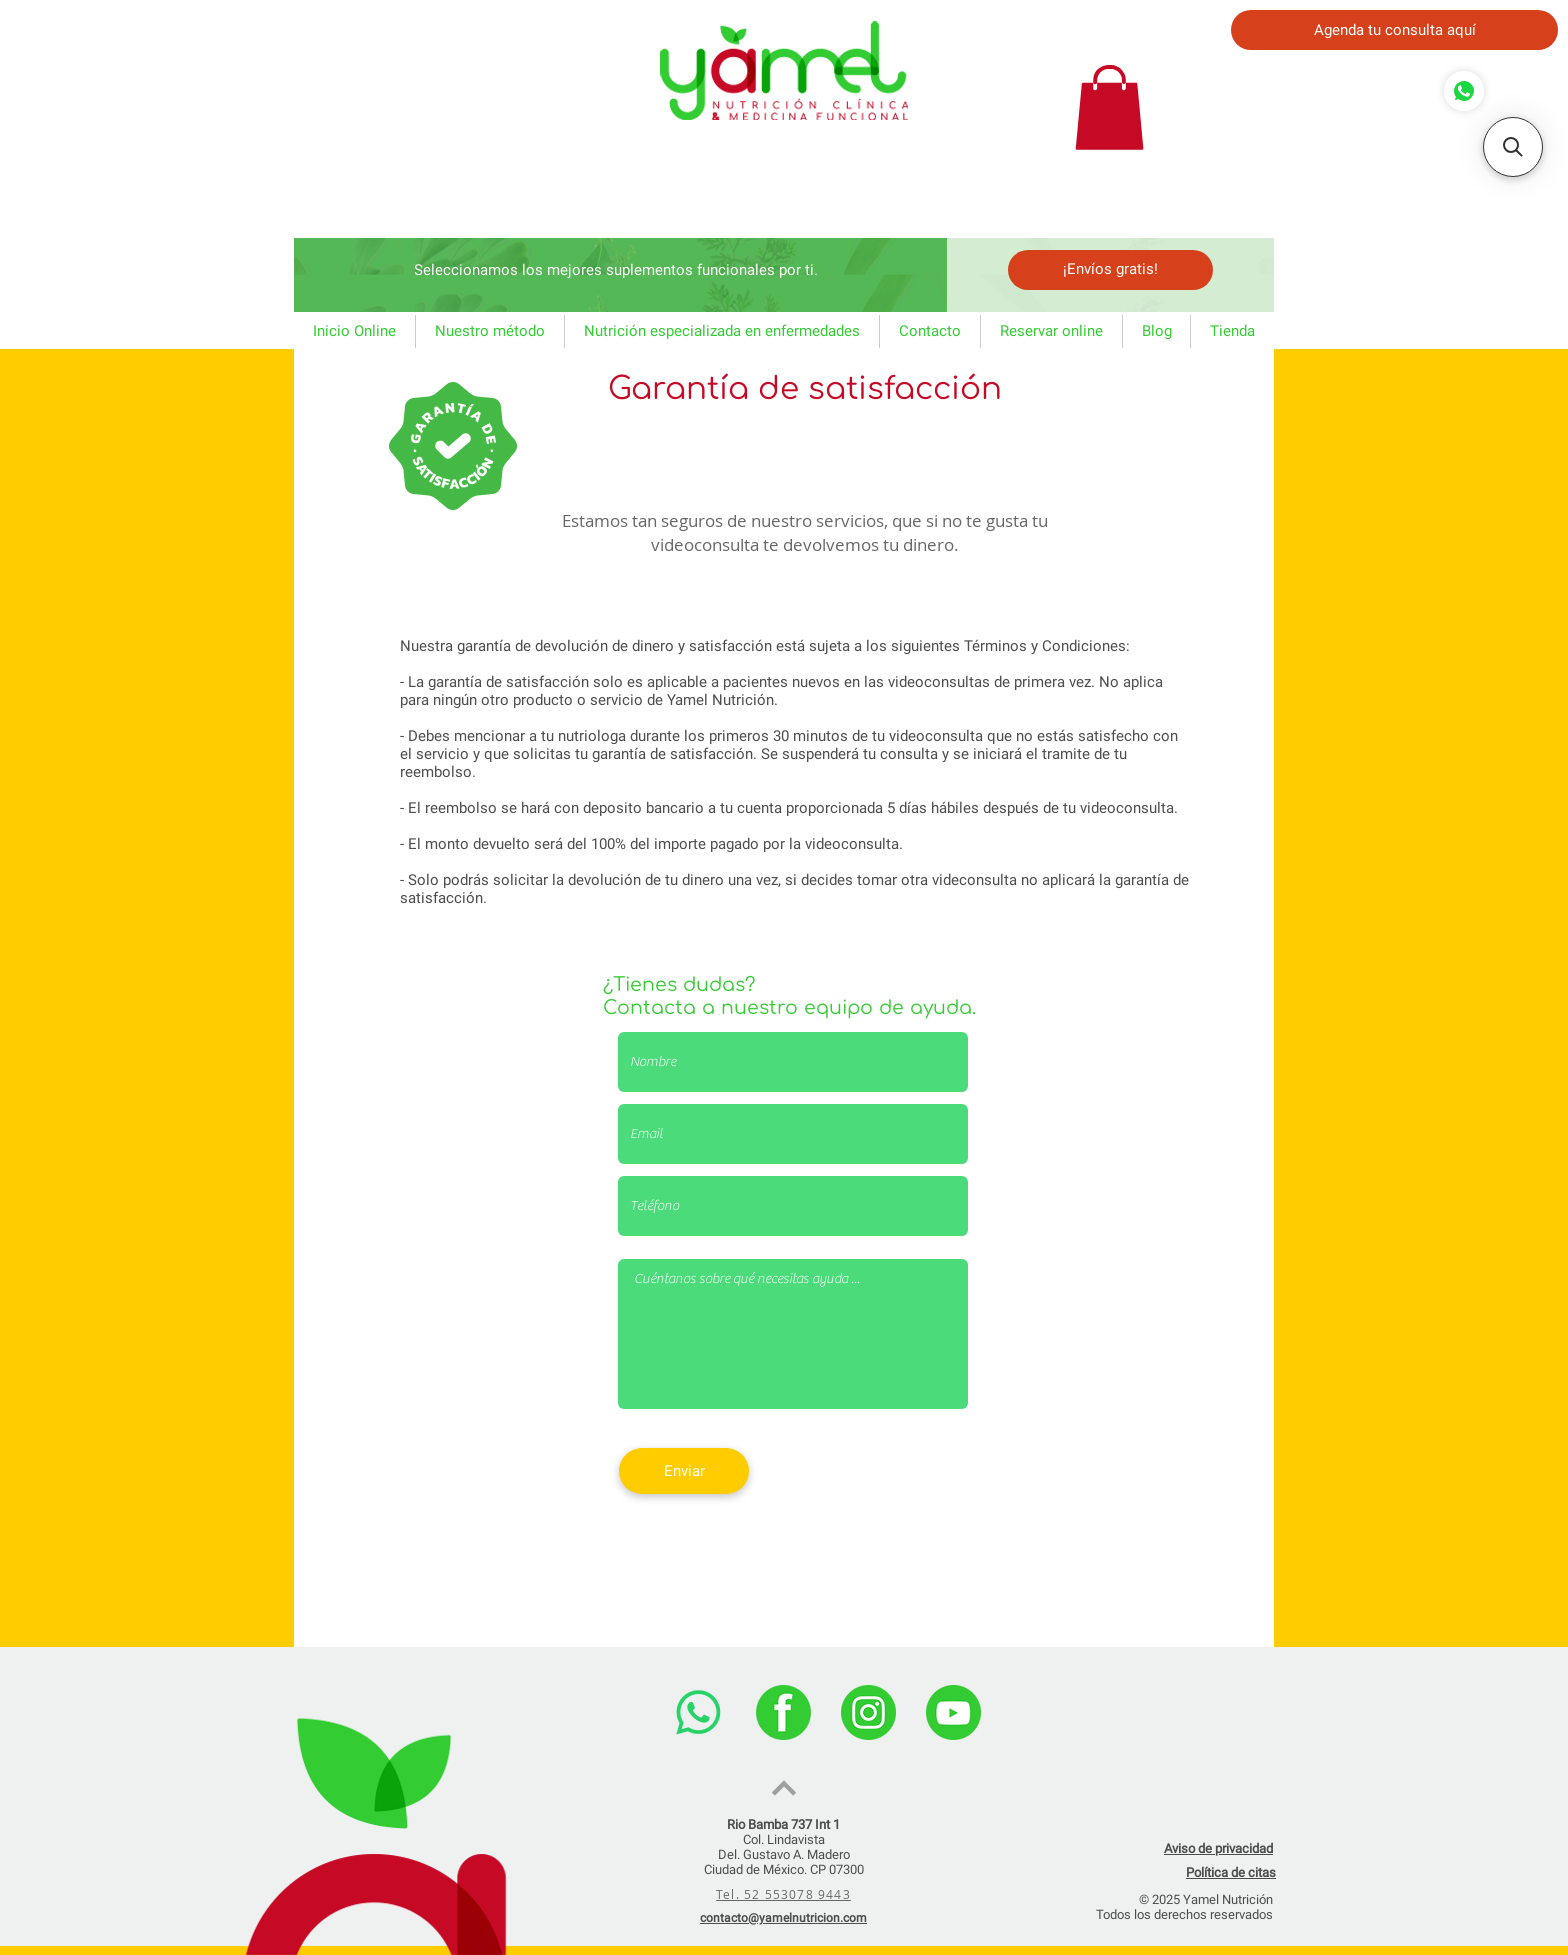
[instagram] (868, 1712)
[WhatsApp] (698, 1712)
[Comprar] (1464, 91)
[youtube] (953, 1712)
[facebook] (783, 1712)
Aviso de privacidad (1218, 1848)
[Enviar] (684, 1471)
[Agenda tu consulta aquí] (1394, 30)
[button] (1109, 107)
